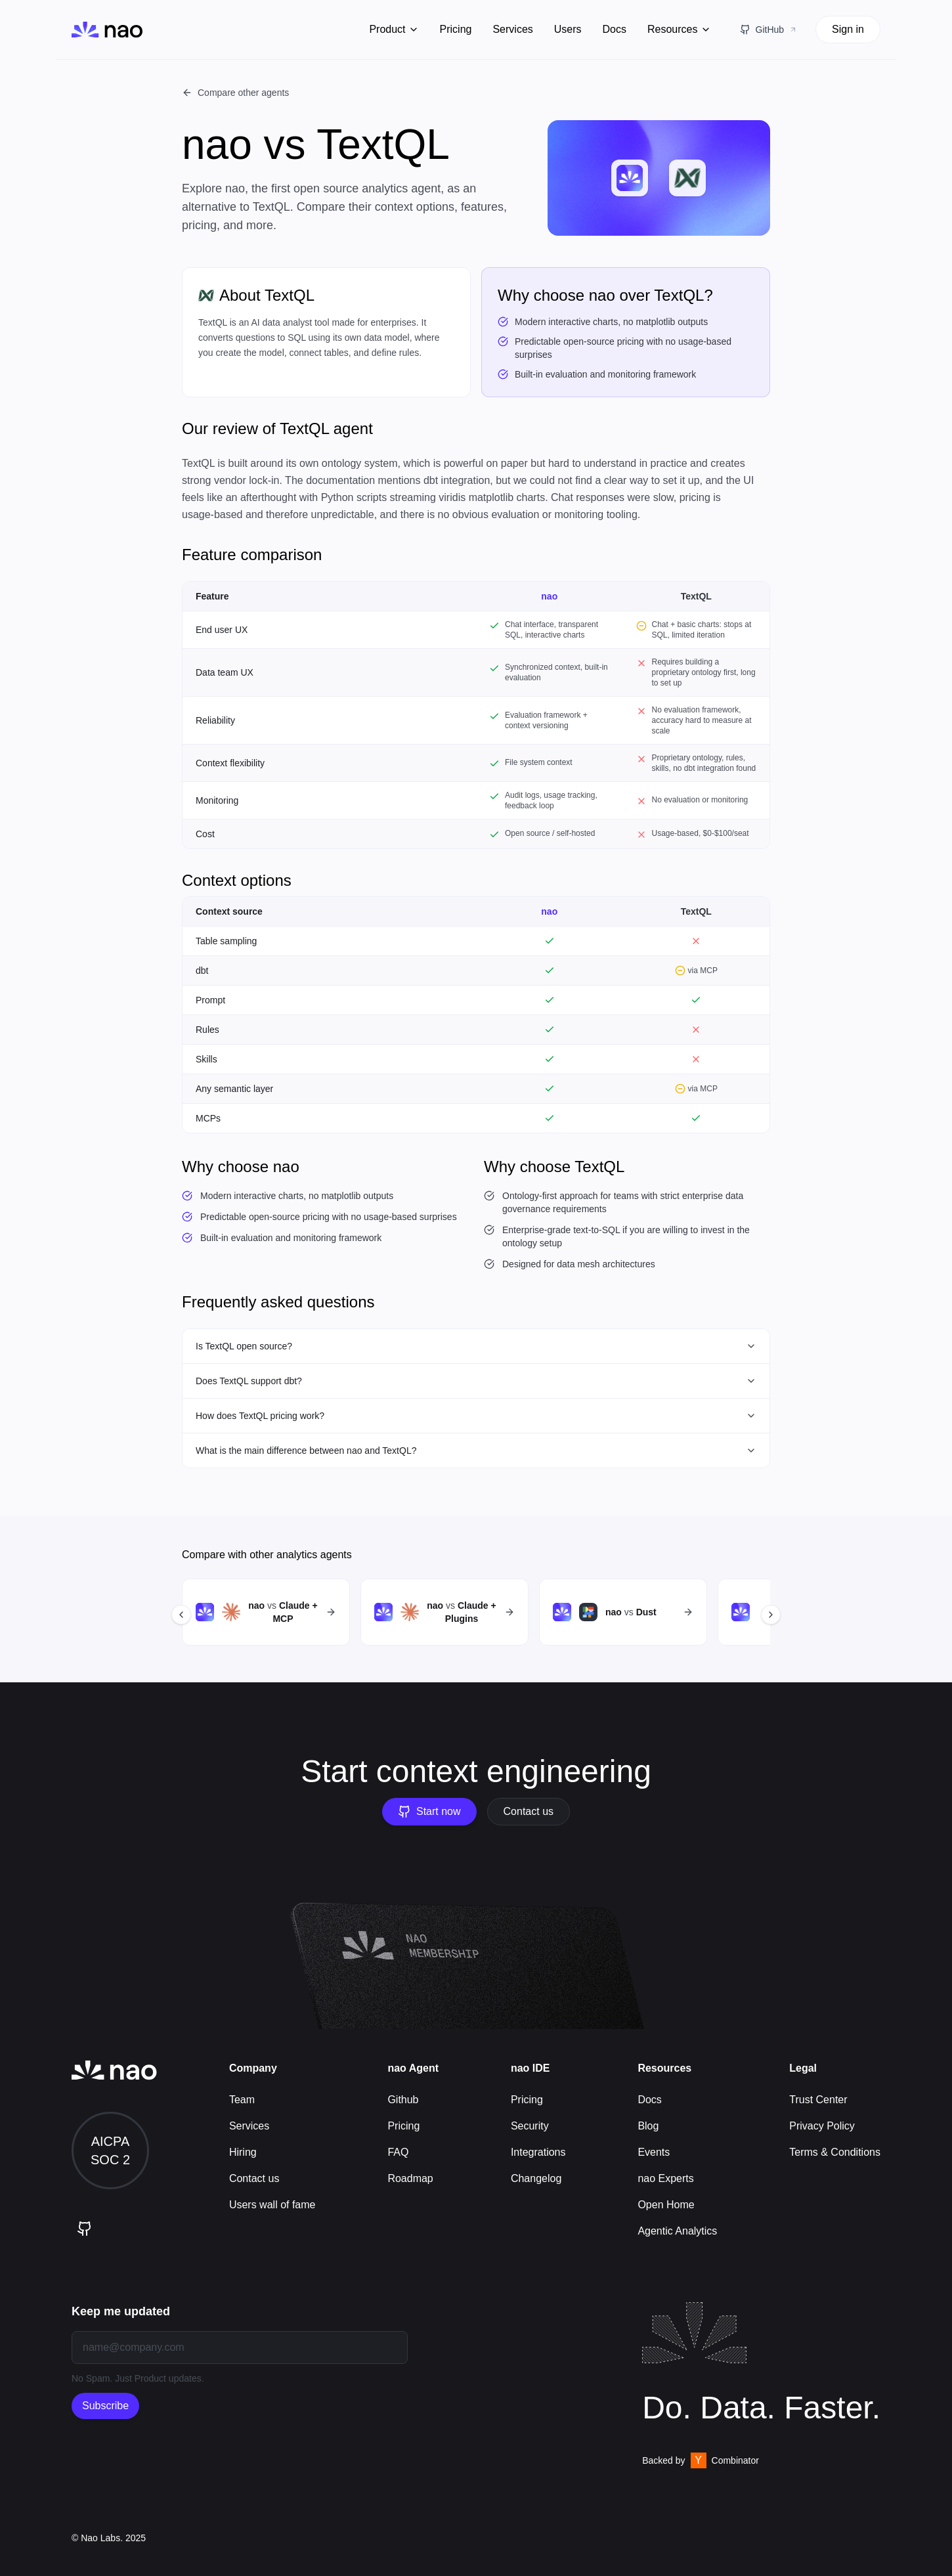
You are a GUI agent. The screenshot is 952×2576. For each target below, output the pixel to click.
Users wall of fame (272, 2204)
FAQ (397, 2152)
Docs (614, 29)
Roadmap (410, 2178)
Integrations (538, 2152)
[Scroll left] (181, 1615)
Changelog (536, 2178)
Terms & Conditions (834, 2152)
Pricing (456, 29)
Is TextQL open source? (476, 1346)
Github (402, 2099)
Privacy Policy (822, 2125)
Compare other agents (235, 92)
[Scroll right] (771, 1615)
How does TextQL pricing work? (476, 1415)
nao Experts (665, 2178)
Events (654, 2152)
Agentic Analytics (677, 2231)
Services (512, 29)
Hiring (243, 2152)
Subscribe (105, 2405)
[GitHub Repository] (769, 29)
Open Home (666, 2204)
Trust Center (818, 2099)
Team (242, 2099)
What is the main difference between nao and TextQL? (476, 1450)
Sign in (848, 29)
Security (530, 2125)
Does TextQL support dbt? (476, 1381)
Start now (429, 1811)
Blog (648, 2125)
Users (568, 29)
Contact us (528, 1811)
